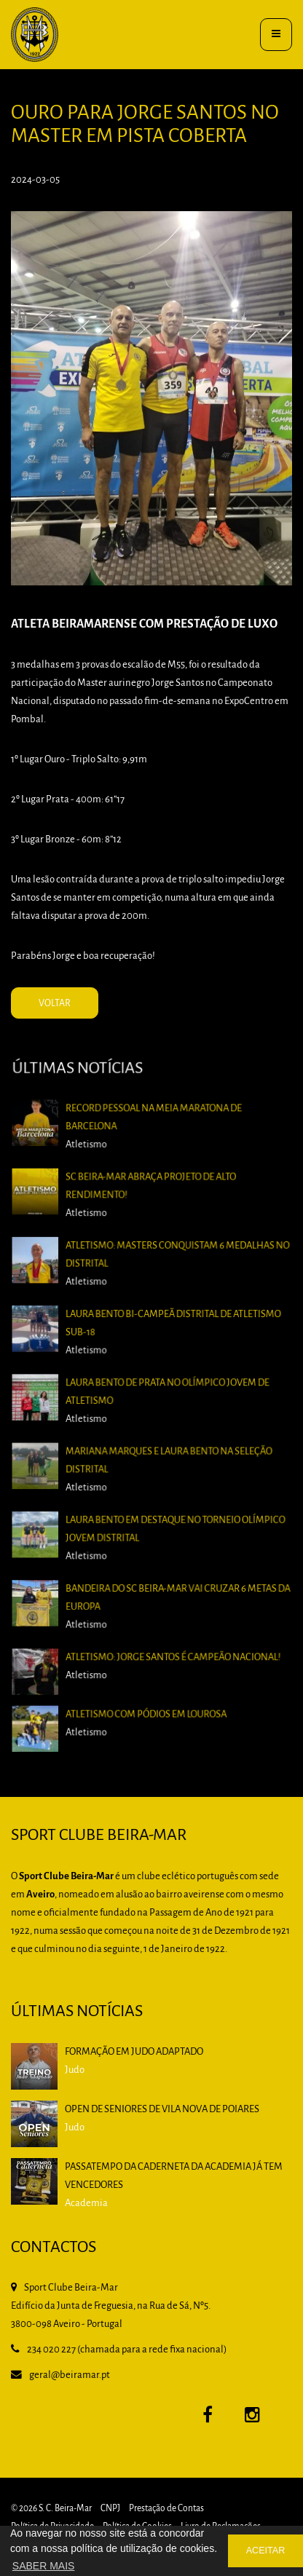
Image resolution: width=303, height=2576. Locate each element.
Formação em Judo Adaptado (134, 2052)
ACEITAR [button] (266, 2550)
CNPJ (110, 2508)
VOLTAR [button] (55, 1003)
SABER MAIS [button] (43, 2566)
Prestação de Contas (166, 2508)
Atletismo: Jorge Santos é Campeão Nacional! (171, 1650)
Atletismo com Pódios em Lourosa (147, 1700)
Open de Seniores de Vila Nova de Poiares (162, 2109)
